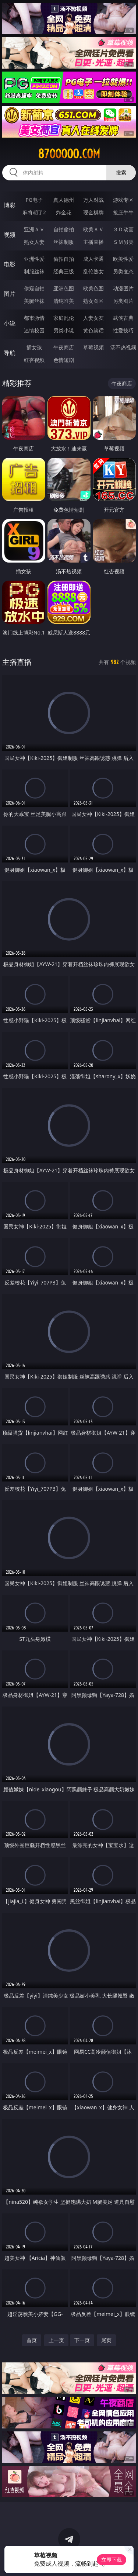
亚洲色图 (63, 288)
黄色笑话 (93, 330)
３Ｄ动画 (123, 229)
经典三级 (63, 271)
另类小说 (63, 330)
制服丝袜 (34, 271)
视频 (9, 235)
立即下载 (111, 2559)
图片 (9, 294)
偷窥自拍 (34, 288)
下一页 (82, 2340)
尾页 (106, 2340)
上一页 (56, 2340)
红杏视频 (34, 359)
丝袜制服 (63, 241)
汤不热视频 (123, 347)
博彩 (9, 205)
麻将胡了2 (34, 212)
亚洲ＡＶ (34, 229)
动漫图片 (123, 288)
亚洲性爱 (34, 258)
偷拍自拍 (63, 258)
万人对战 (93, 199)
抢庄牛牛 (123, 212)
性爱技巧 (123, 330)
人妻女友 (93, 317)
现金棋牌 (93, 212)
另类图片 (123, 300)
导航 (9, 353)
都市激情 (34, 317)
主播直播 (93, 241)
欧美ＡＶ (93, 229)
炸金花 (63, 212)
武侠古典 (123, 317)
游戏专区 (123, 199)
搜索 (121, 172)
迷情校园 (34, 330)
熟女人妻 (34, 241)
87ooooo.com (69, 153)
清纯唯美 (63, 300)
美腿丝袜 (34, 300)
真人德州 (63, 199)
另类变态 (123, 271)
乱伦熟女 (93, 271)
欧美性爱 (123, 258)
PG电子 (34, 199)
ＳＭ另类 (123, 241)
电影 (9, 264)
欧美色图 (93, 288)
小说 (9, 323)
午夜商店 (63, 347)
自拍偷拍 (63, 229)
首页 (31, 2340)
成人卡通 (93, 258)
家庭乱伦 (63, 317)
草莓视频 (93, 347)
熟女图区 (93, 300)
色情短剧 (63, 359)
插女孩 (34, 347)
